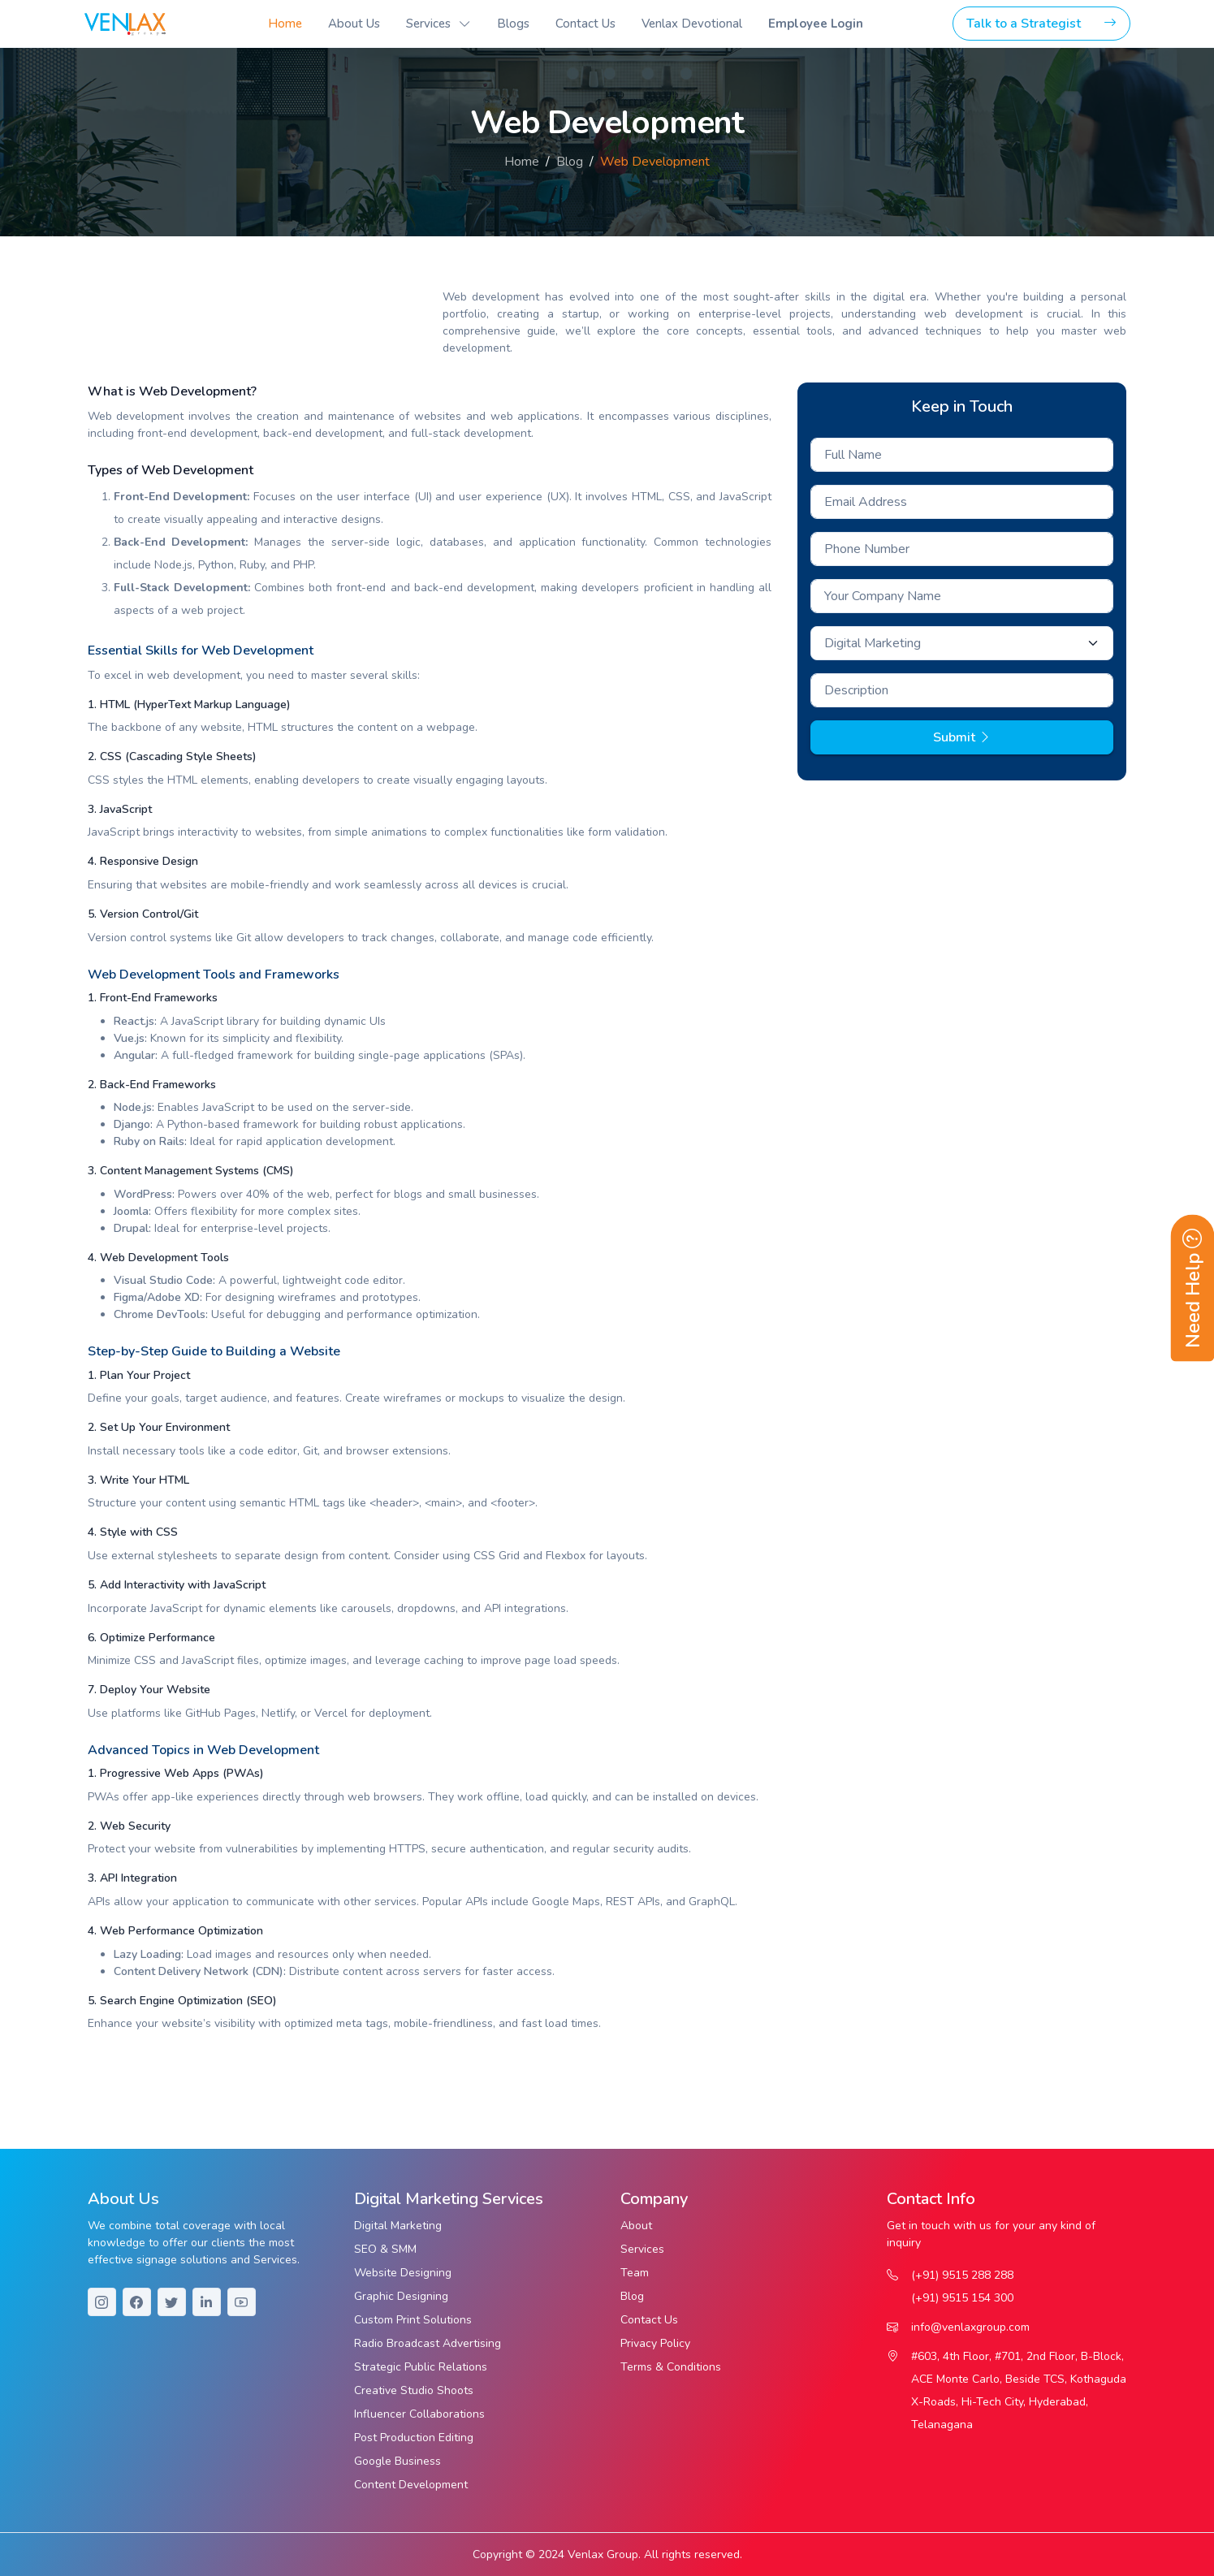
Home (285, 23)
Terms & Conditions (670, 2367)
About (636, 2225)
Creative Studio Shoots (413, 2390)
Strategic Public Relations (420, 2367)
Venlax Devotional (692, 23)
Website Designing (402, 2272)
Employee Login (815, 23)
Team (634, 2272)
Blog (569, 162)
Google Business (397, 2461)
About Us (354, 23)
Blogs (513, 23)
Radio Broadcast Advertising (427, 2343)
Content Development (411, 2484)
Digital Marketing (398, 2225)
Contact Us (585, 23)
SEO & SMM (385, 2249)
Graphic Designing (401, 2296)
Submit (962, 737)
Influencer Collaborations (419, 2414)
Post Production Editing (413, 2437)
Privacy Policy (655, 2343)
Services (642, 2249)
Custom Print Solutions (413, 2319)
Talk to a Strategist (1041, 23)
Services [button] (428, 23)
